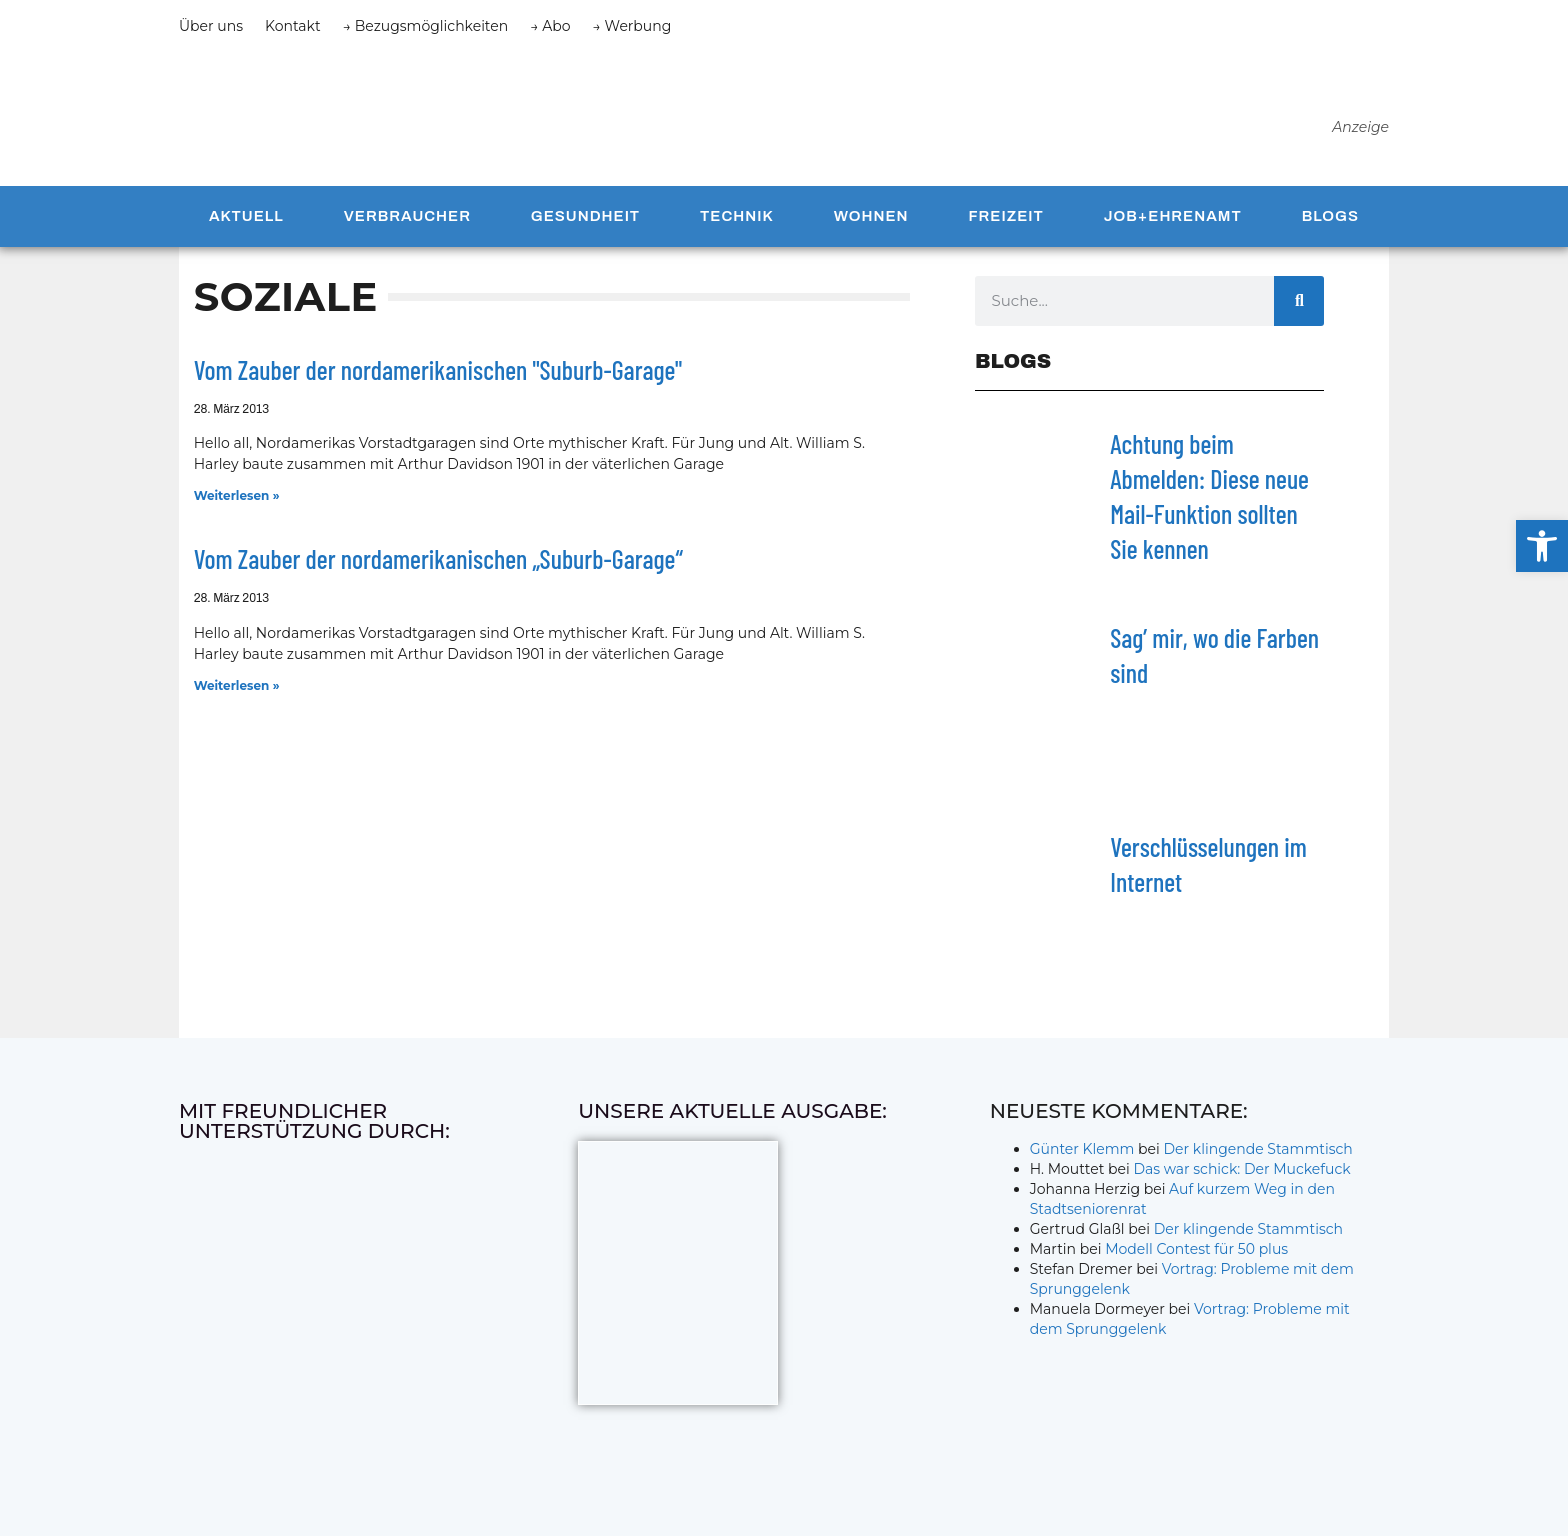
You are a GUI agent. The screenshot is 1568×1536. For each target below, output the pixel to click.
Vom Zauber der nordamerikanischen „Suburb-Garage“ (438, 565)
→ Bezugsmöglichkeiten (426, 26)
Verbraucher (407, 223)
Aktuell (246, 223)
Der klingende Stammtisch (1258, 1155)
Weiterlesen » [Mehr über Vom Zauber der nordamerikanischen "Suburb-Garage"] (237, 502)
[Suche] (1299, 307)
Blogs (1330, 223)
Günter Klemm (1082, 1155)
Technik (737, 223)
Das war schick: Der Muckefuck (1241, 1175)
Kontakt (293, 26)
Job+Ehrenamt (1173, 223)
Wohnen (871, 223)
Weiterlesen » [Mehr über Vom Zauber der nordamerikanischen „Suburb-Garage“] (237, 691)
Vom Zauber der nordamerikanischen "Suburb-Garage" (438, 375)
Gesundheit (585, 223)
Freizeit (1005, 223)
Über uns (211, 26)
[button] (1542, 546)
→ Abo (550, 26)
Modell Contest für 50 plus (1196, 1255)
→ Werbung (632, 26)
